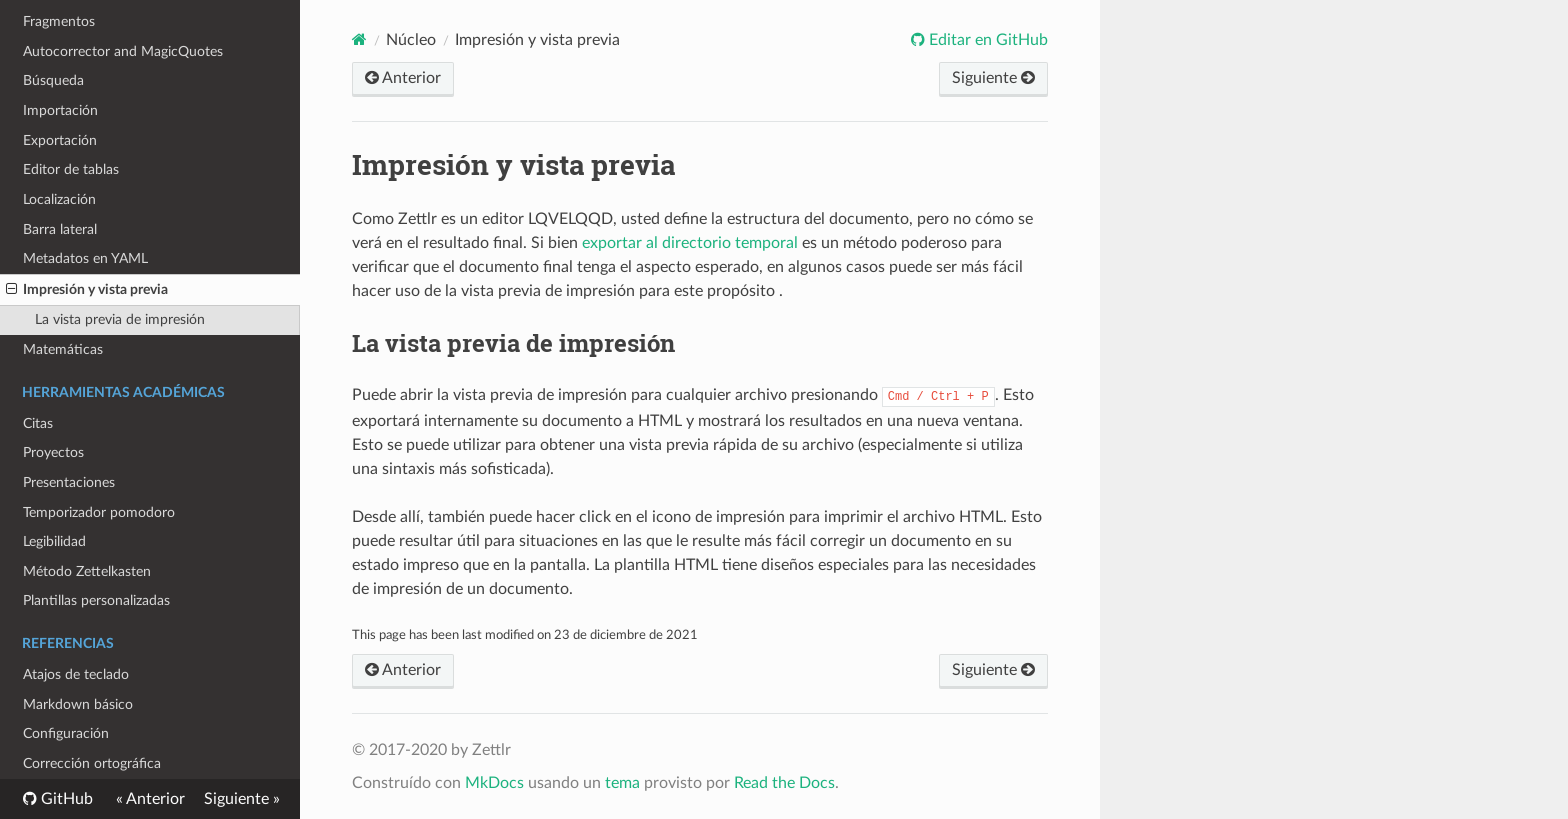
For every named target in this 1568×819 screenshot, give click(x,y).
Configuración (66, 733)
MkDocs (494, 783)
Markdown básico (78, 704)
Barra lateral (60, 229)
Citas (38, 423)
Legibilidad (54, 541)
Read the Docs (784, 783)
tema (622, 783)
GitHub (65, 799)
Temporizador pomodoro (99, 512)
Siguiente (993, 78)
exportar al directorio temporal (690, 243)
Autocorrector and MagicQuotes (123, 51)
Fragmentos (59, 21)
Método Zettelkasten (87, 571)
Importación (60, 110)
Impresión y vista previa (87, 290)
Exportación (60, 140)
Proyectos (53, 452)
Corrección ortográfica (92, 763)
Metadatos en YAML (85, 258)
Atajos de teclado (76, 674)
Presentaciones (69, 482)
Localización (59, 199)
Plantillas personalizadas (96, 600)
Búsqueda (53, 80)
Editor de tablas (71, 169)
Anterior (403, 78)
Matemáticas (63, 349)
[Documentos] (359, 39)
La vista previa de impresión (120, 319)
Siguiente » (242, 799)
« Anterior (150, 799)
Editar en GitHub (986, 40)
